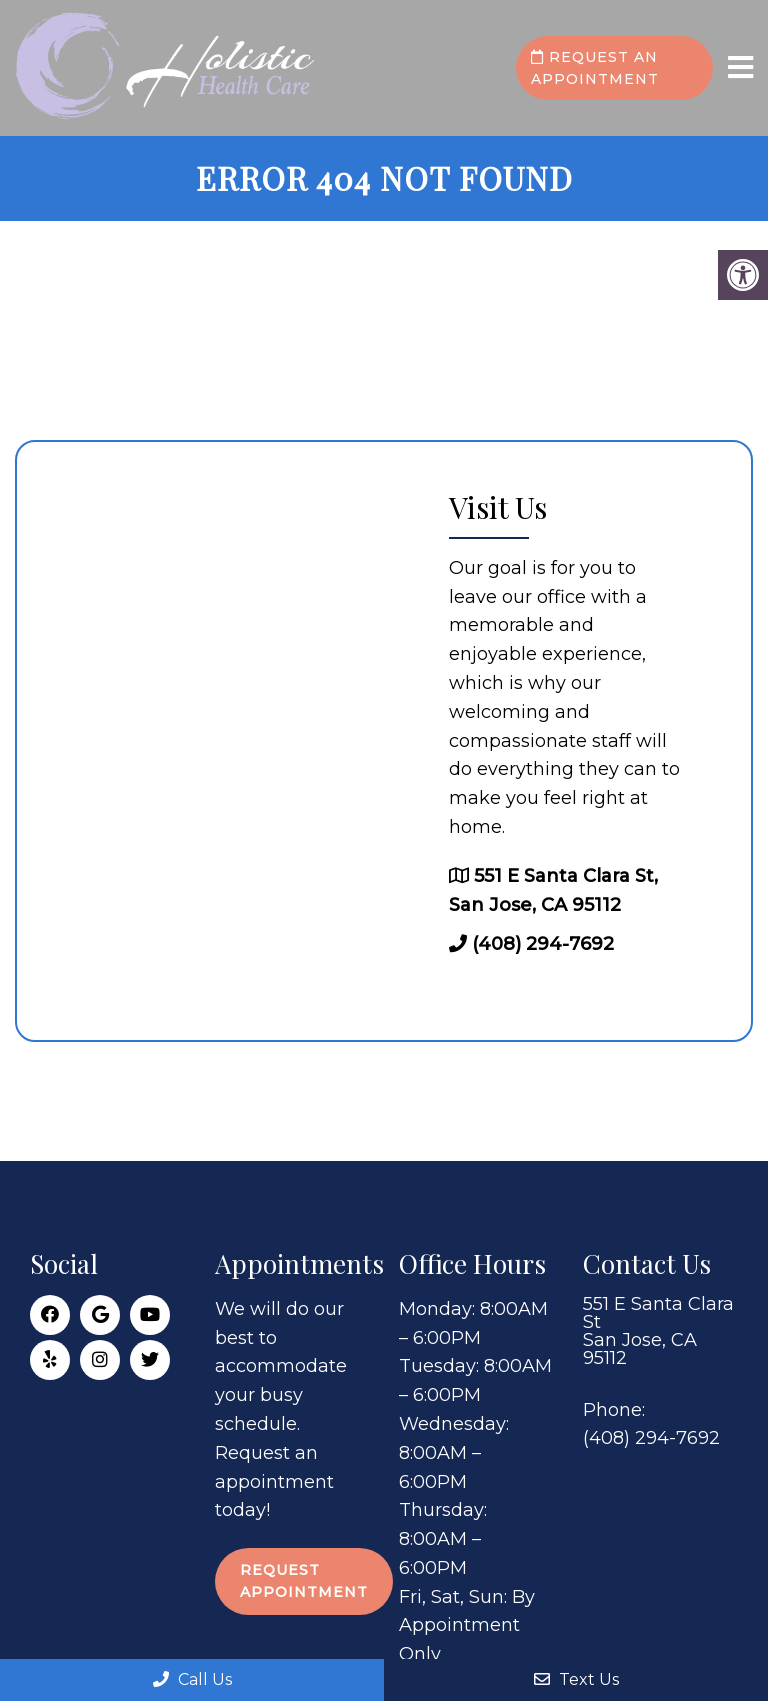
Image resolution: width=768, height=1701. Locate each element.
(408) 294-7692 (543, 944)
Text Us (576, 1679)
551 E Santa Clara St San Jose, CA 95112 (658, 1331)
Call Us (192, 1679)
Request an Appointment (595, 68)
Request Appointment (304, 1581)
